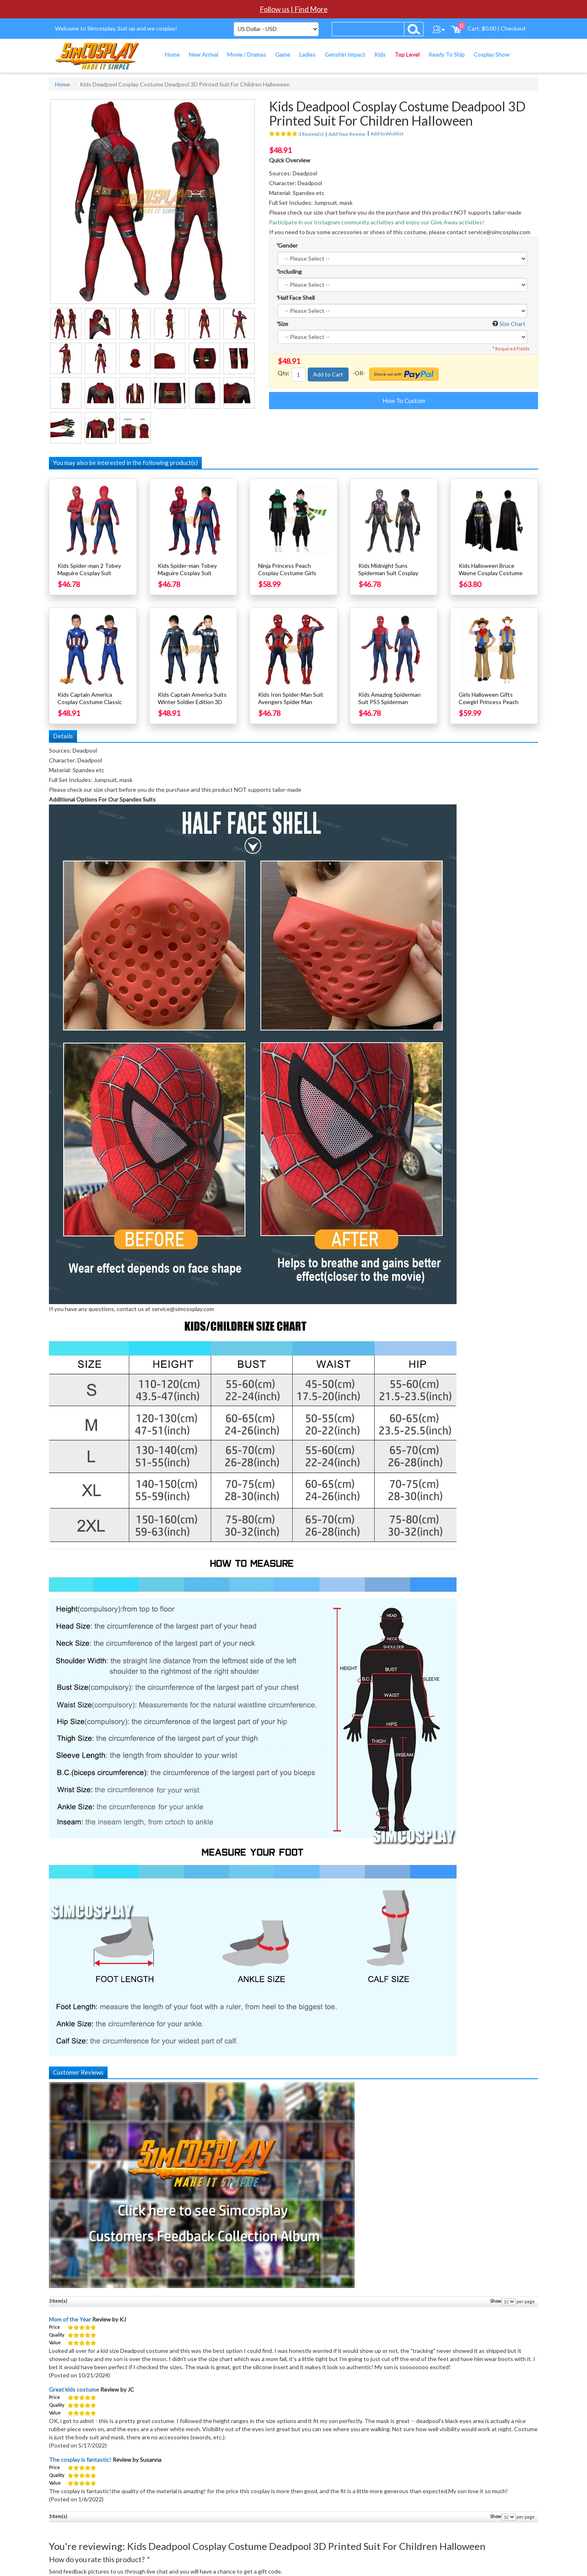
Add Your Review (347, 134)
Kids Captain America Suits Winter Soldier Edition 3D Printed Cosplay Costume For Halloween (192, 705)
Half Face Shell (295, 297)
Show (495, 2301)
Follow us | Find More (294, 8)
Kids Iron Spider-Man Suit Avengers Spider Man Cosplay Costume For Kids (291, 702)
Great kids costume (74, 2389)
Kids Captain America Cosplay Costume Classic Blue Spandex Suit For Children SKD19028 (89, 705)
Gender (287, 245)
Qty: (283, 373)
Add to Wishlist (387, 134)
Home (62, 84)
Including (289, 271)
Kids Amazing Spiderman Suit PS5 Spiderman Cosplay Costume (389, 702)
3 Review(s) (311, 134)
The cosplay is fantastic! (80, 2459)
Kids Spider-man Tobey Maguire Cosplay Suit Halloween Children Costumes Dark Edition (187, 576)
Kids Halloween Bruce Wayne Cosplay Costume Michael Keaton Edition (491, 573)
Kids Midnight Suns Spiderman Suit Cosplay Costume (388, 573)
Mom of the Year (70, 2319)
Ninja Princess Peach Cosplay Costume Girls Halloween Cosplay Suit (288, 573)
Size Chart (512, 323)
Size (282, 323)
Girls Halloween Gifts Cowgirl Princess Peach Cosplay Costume (489, 702)
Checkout (513, 28)
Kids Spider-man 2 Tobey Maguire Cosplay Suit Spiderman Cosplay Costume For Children (89, 576)
